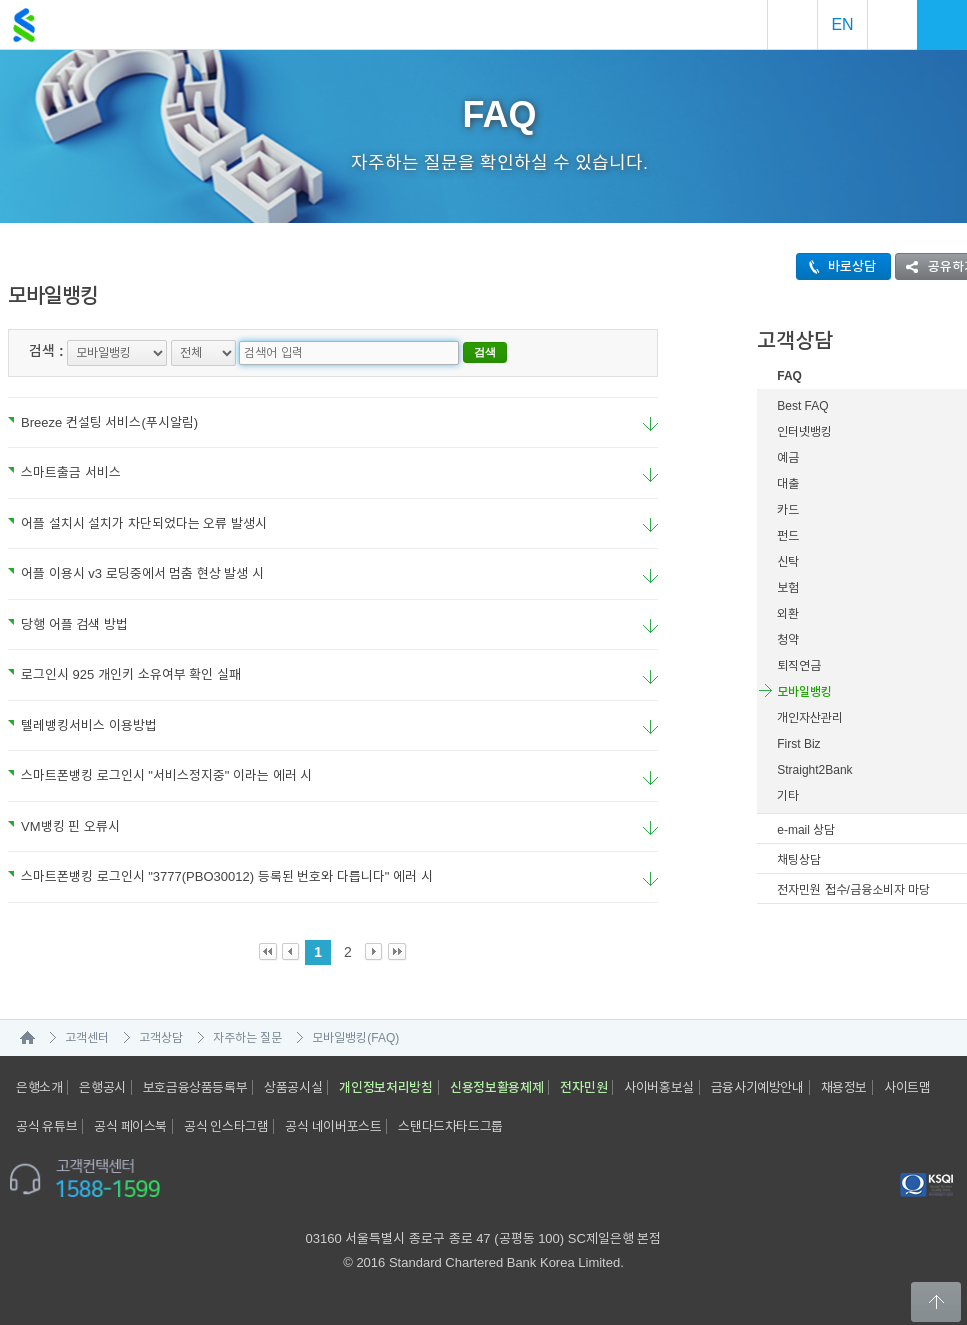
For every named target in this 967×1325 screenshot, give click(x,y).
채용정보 (844, 1087)
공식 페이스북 (130, 1126)
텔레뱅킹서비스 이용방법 (82, 725)
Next (374, 952)
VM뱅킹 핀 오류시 (64, 826)
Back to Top (936, 1302)
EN (842, 24)
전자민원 (583, 1087)
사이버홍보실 (659, 1087)
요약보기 (650, 424)
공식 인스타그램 (226, 1126)
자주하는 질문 (247, 1038)
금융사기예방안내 (757, 1087)
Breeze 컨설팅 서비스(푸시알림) (103, 422)
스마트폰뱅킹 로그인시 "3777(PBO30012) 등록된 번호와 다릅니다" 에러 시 (220, 876)
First (268, 952)
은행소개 (39, 1087)
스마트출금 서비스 (64, 472)
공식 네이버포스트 (333, 1126)
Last (397, 952)
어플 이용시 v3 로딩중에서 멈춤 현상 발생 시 (136, 573)
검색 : (46, 351)
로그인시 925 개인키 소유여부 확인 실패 (124, 674)
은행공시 (102, 1087)
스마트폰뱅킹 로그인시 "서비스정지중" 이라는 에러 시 (160, 775)
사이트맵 (907, 1087)
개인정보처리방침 (386, 1087)
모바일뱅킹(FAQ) (355, 1038)
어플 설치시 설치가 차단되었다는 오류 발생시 (137, 523)
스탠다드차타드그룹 (450, 1126)
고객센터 (87, 1038)
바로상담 (836, 266)
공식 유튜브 (46, 1126)
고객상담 (161, 1038)
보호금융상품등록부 (195, 1087)
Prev (291, 952)
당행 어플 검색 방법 (68, 624)
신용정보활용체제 (497, 1087)
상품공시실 (293, 1087)
